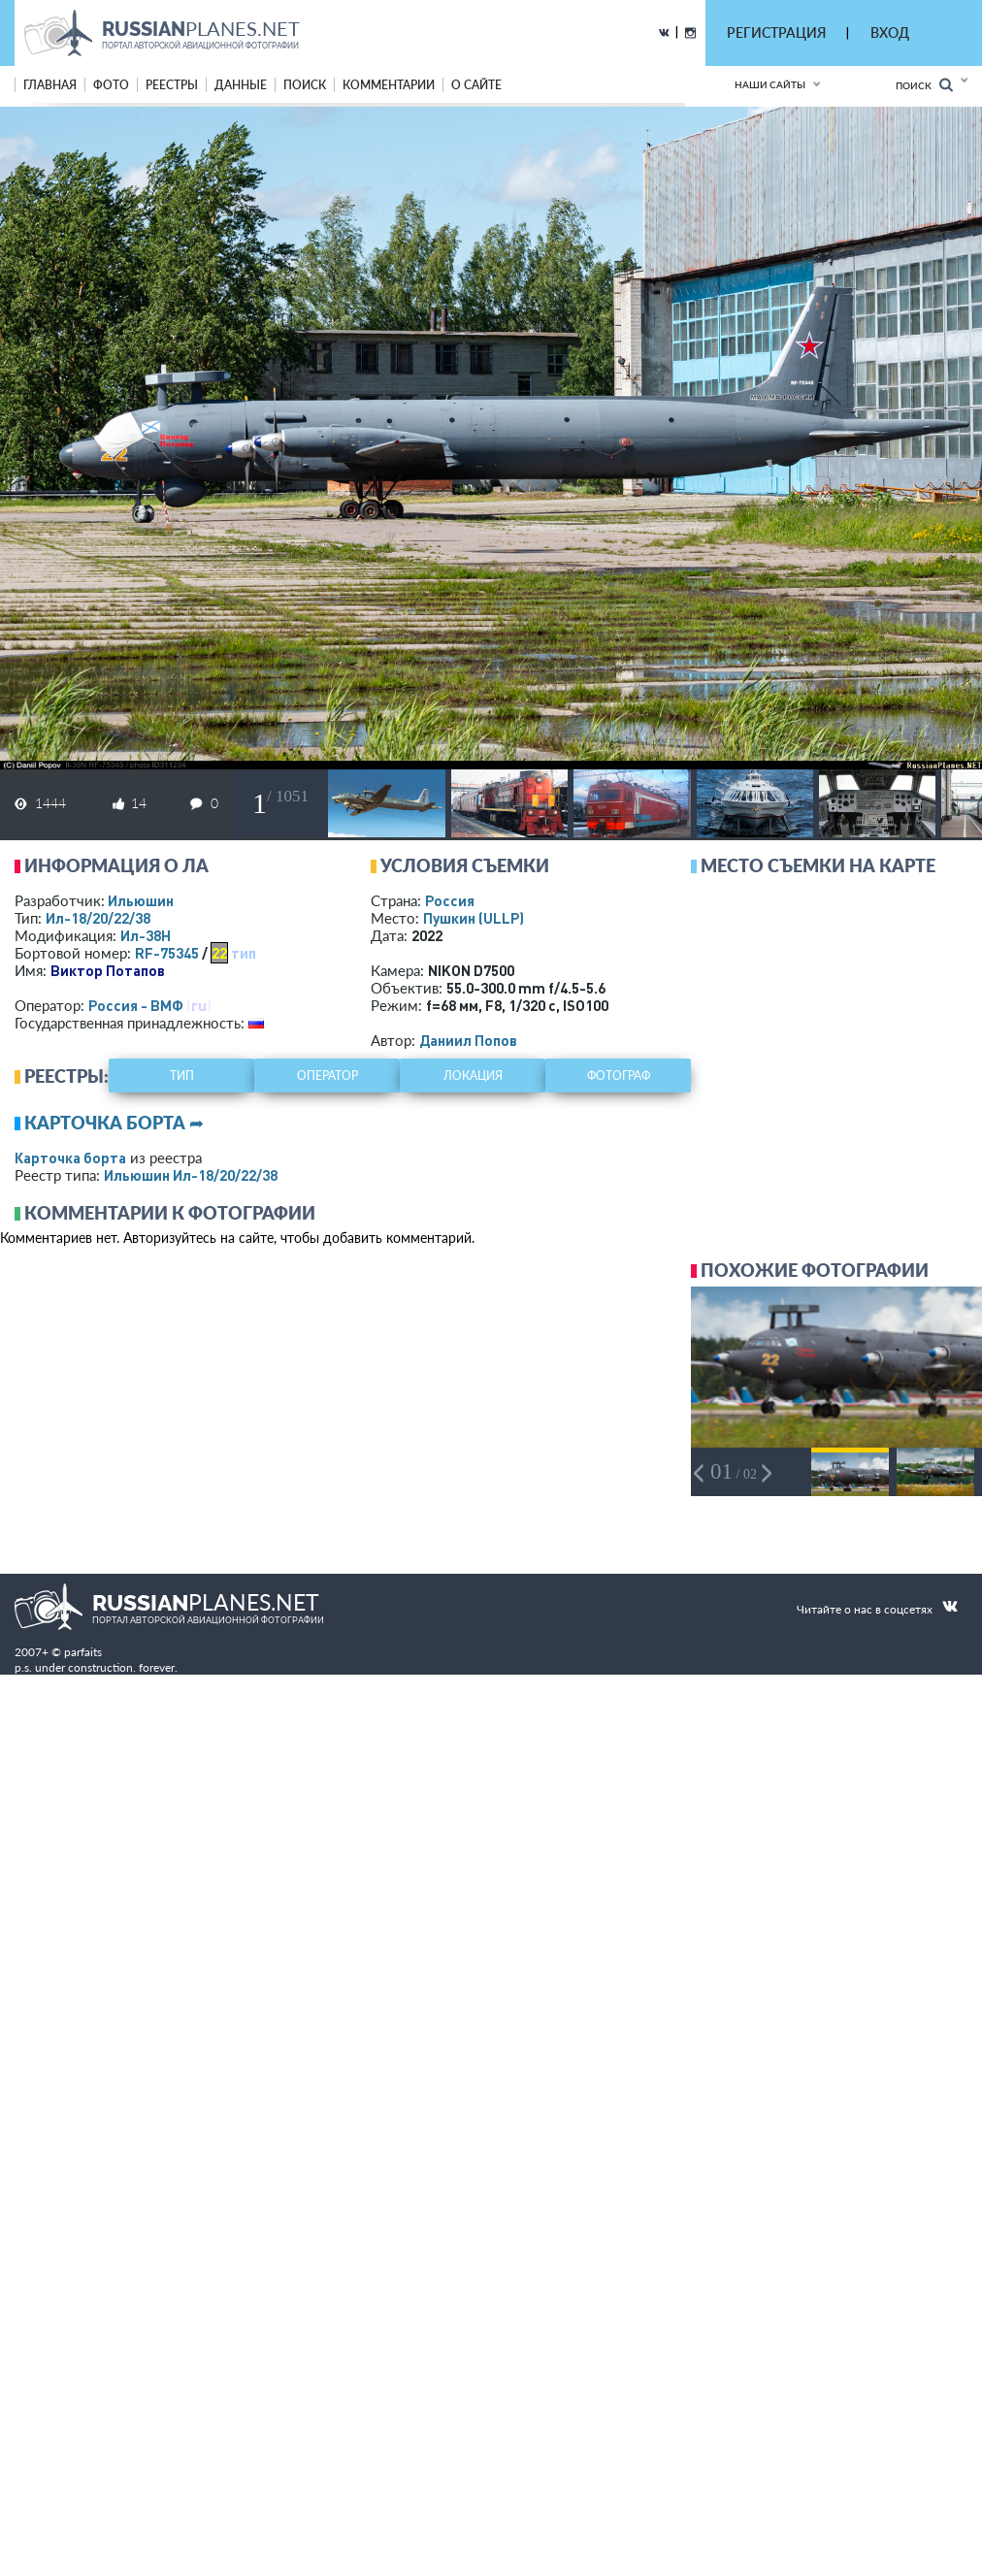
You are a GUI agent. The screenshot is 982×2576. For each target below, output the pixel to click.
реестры (172, 85)
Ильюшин (141, 900)
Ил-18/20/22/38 (98, 918)
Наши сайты (770, 84)
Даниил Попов (468, 1040)
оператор (327, 1075)
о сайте (476, 85)
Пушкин (473, 918)
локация (473, 1075)
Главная (50, 85)
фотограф (618, 1075)
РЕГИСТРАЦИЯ (776, 32)
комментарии (389, 85)
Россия (450, 900)
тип (243, 953)
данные (240, 85)
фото (111, 85)
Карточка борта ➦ (114, 1122)
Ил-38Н (145, 935)
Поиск (924, 85)
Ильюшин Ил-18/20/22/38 (191, 1175)
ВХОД (889, 32)
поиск (304, 85)
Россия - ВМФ (135, 1005)
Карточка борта (70, 1157)
